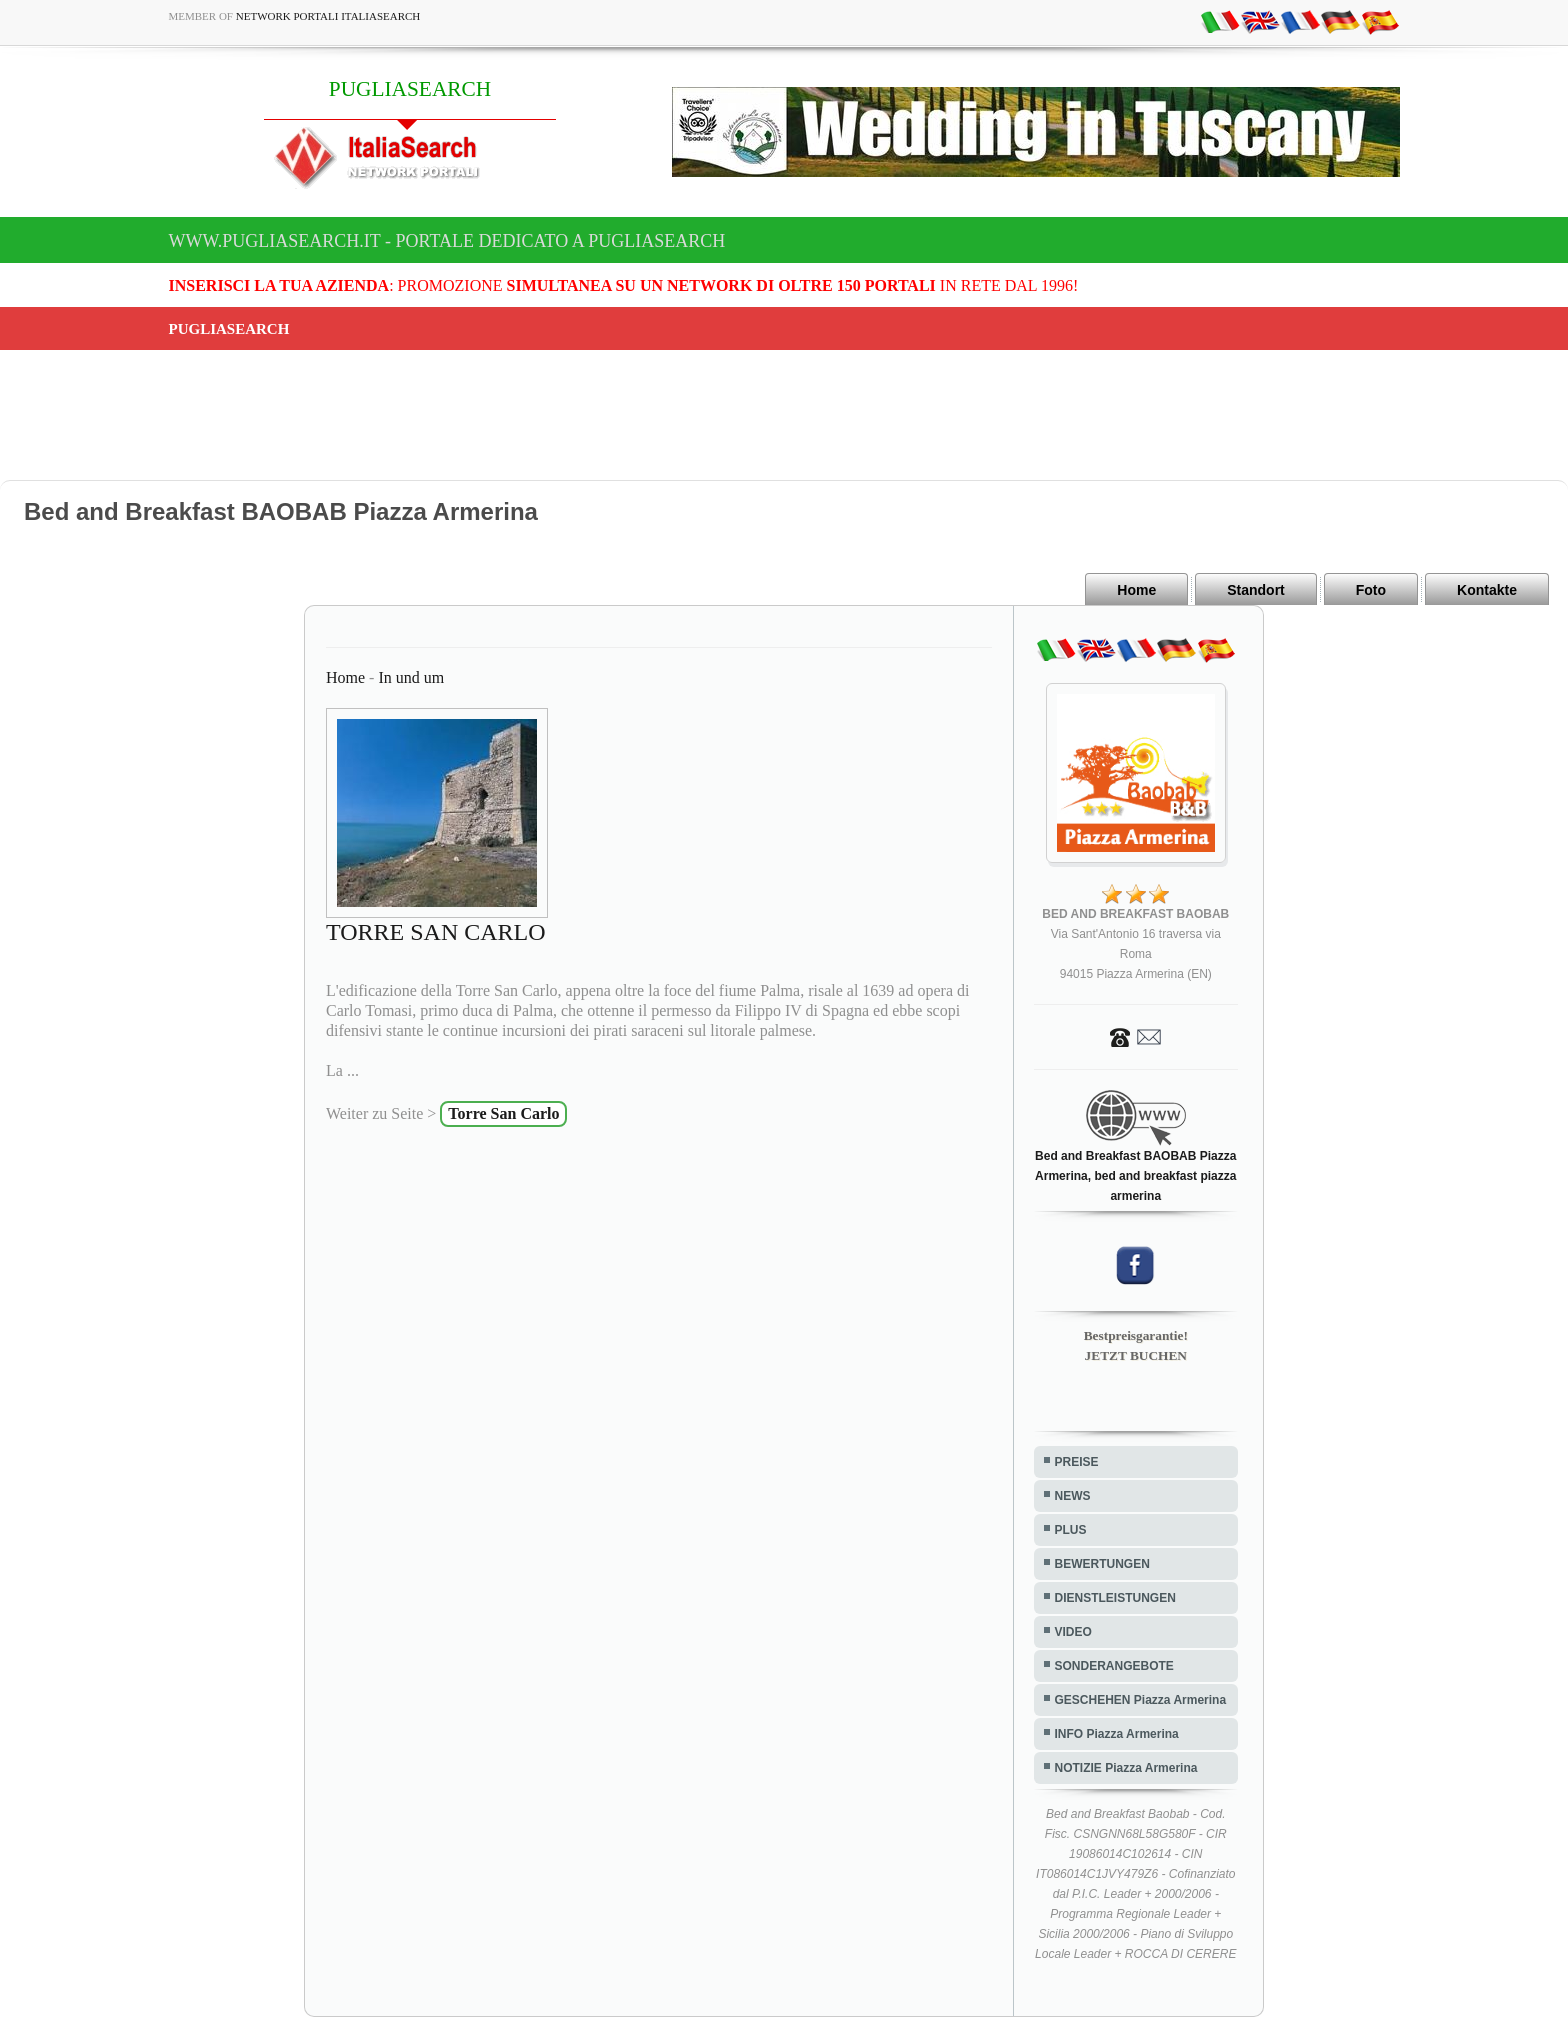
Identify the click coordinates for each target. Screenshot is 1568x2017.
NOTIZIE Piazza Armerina (1126, 1768)
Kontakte (1487, 590)
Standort (1256, 590)
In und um (411, 677)
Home (1136, 590)
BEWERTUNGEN (1102, 1564)
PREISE (1077, 1462)
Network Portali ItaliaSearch (328, 16)
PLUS (1071, 1530)
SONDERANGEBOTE (1114, 1666)
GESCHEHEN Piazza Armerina (1141, 1700)
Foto (1371, 590)
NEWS (1073, 1496)
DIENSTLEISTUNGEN (1115, 1598)
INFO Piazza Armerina (1117, 1734)
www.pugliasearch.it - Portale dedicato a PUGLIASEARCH (447, 241)
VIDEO (1073, 1632)
